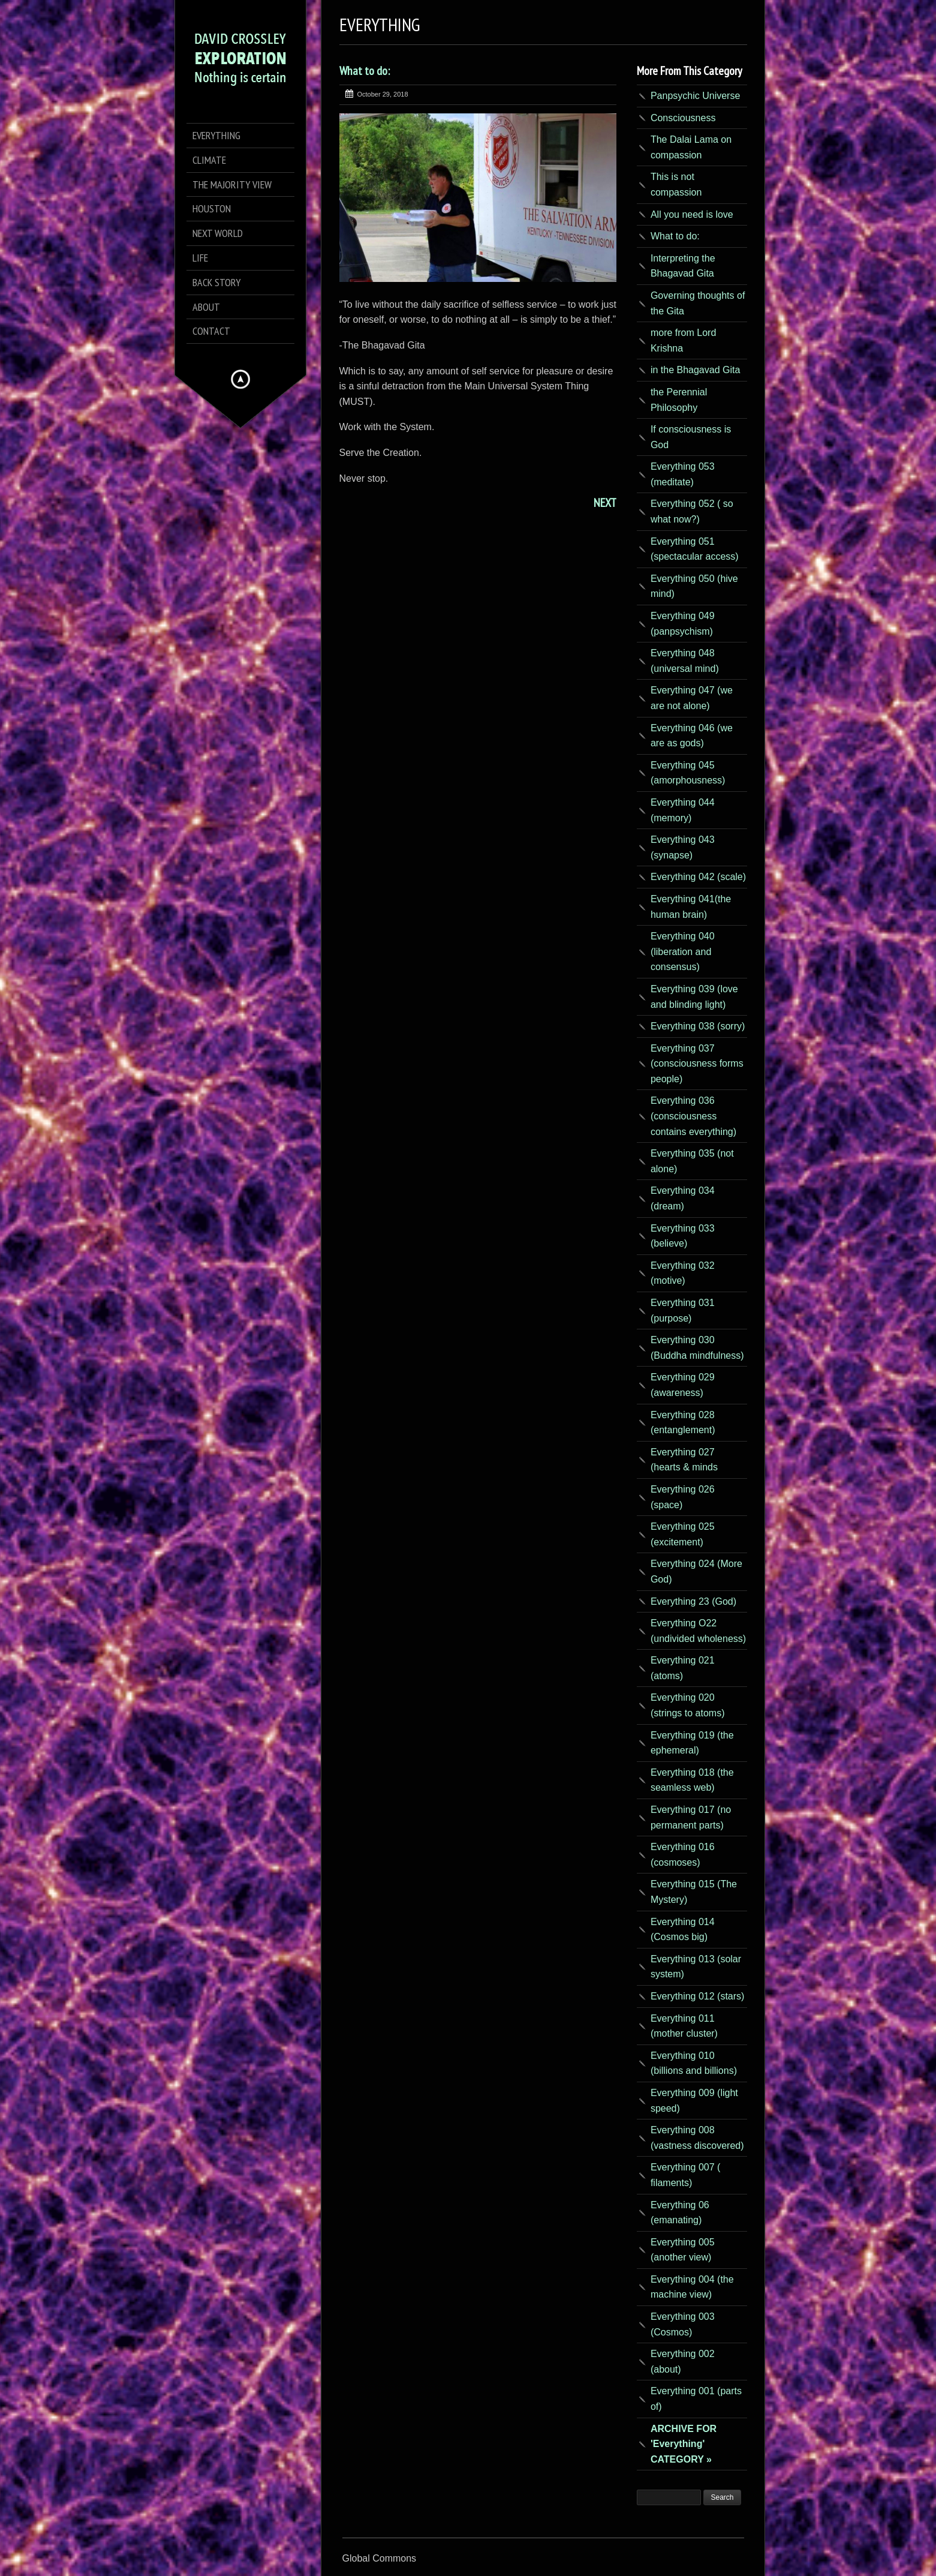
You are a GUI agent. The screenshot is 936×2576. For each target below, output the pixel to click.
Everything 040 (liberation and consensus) (683, 951)
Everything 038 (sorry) (698, 1026)
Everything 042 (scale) (698, 877)
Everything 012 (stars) (698, 1996)
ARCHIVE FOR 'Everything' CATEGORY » (684, 2444)
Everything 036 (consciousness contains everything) (693, 1115)
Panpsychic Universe (695, 96)
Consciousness (683, 118)
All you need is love (692, 214)
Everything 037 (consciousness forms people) (697, 1063)
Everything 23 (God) (693, 1601)
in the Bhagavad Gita (695, 370)
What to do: (364, 71)
